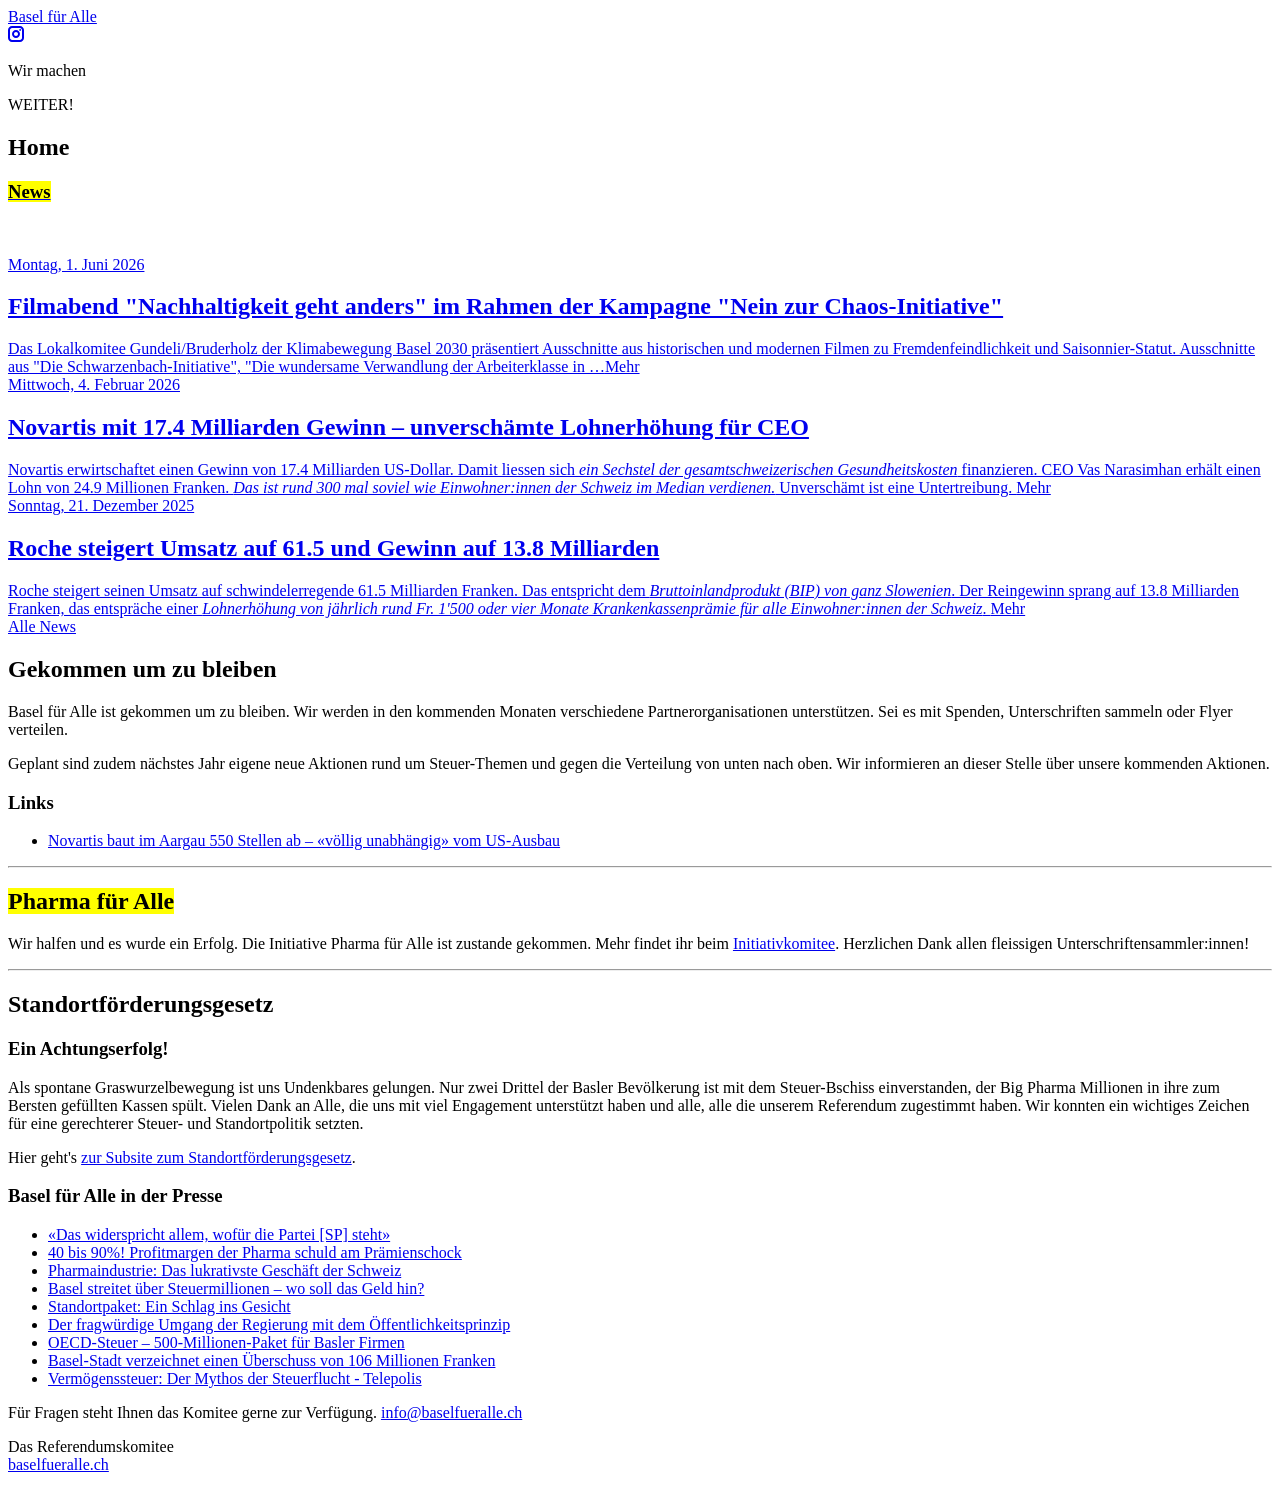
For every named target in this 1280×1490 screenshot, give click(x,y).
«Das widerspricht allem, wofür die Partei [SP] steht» (219, 1234)
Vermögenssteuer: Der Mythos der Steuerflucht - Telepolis (235, 1378)
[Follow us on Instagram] (16, 36)
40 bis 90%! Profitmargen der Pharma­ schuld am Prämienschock (255, 1252)
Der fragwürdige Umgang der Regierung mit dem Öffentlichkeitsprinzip (279, 1324)
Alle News (42, 626)
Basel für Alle (52, 16)
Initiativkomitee (784, 943)
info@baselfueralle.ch (451, 1412)
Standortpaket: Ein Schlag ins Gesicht (169, 1306)
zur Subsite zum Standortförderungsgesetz (216, 1157)
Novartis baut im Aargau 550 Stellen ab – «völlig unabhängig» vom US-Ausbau (304, 840)
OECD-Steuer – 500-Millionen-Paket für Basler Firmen (226, 1342)
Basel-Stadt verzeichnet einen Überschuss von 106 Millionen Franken (271, 1360)
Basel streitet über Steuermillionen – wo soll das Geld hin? (236, 1288)
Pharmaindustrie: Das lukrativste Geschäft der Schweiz (224, 1270)
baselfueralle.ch (58, 1464)
